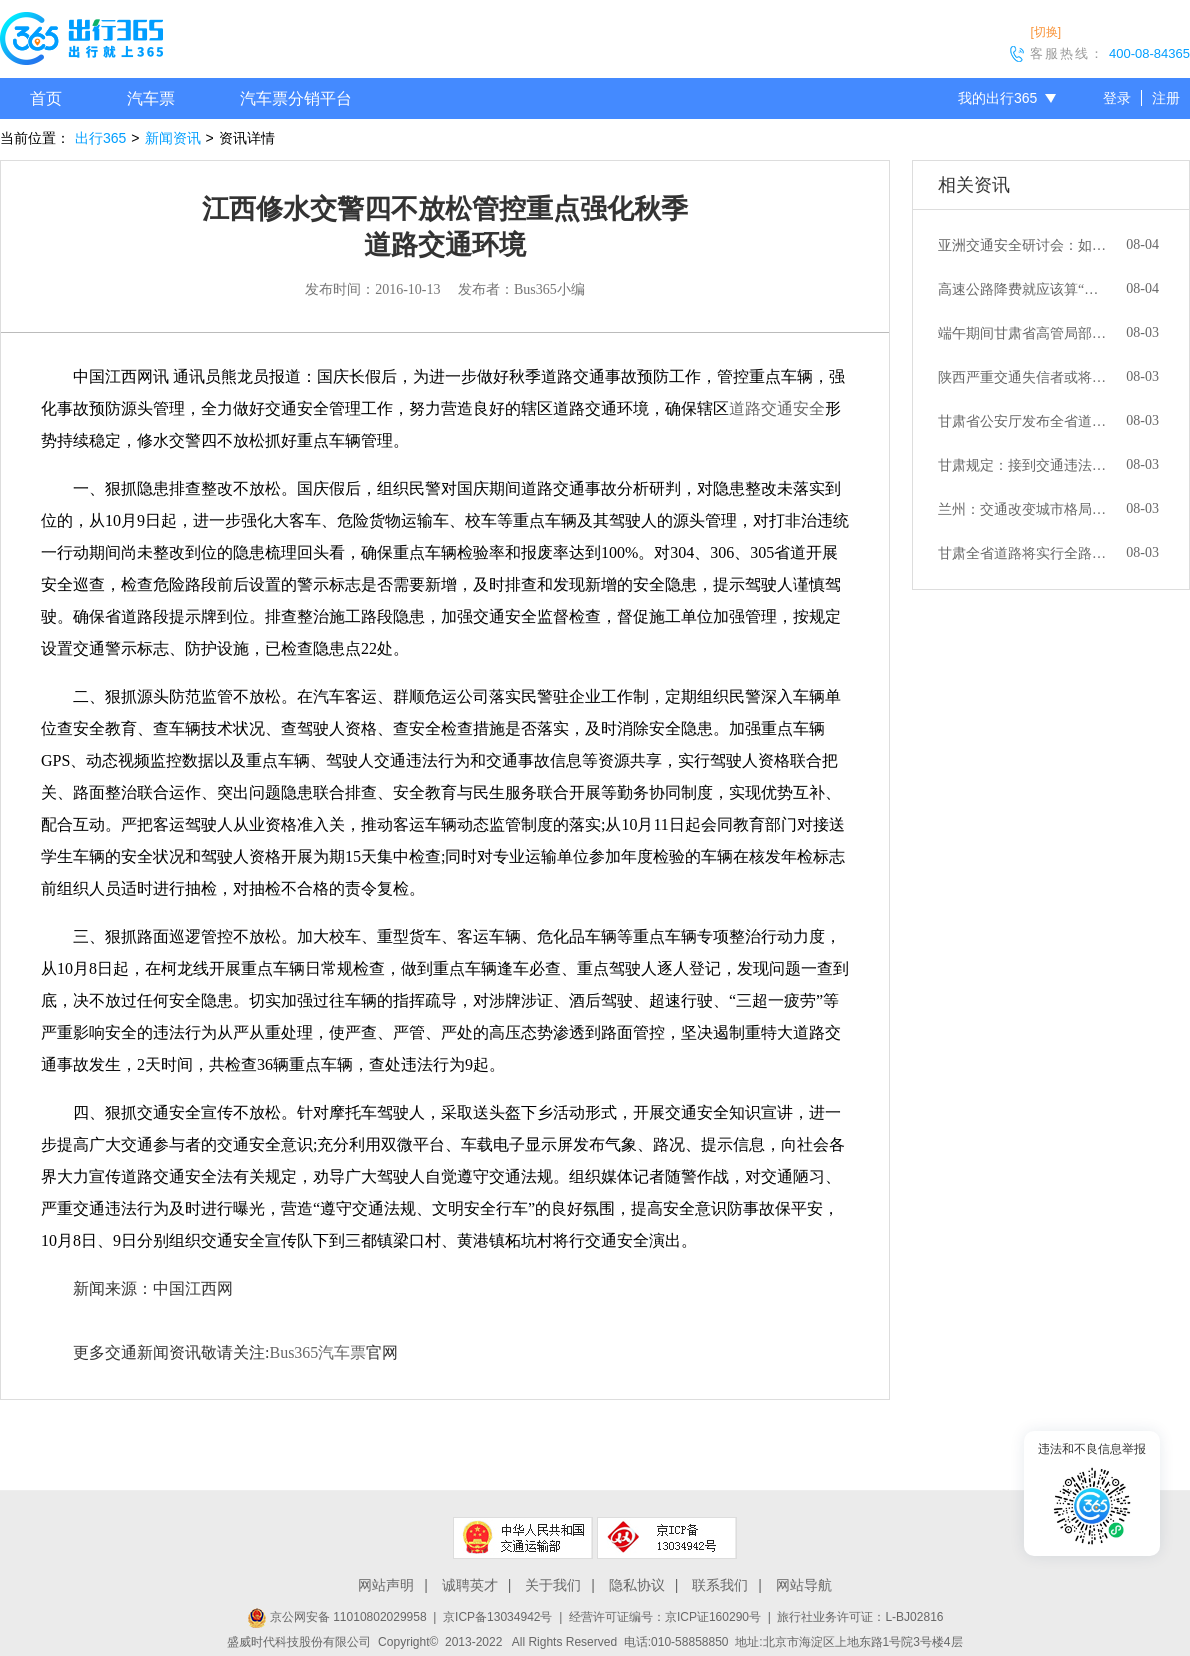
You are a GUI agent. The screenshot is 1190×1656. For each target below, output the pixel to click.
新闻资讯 (173, 138)
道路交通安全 (777, 408)
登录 (1117, 98)
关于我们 (553, 1585)
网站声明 (386, 1585)
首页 (46, 98)
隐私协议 (637, 1585)
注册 (1166, 98)
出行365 (100, 138)
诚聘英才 (470, 1585)
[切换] (1045, 32)
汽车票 (151, 98)
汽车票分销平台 (296, 98)
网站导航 (804, 1585)
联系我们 (720, 1585)
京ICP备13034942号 (497, 1617)
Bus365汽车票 (317, 1352)
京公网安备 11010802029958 (337, 1617)
